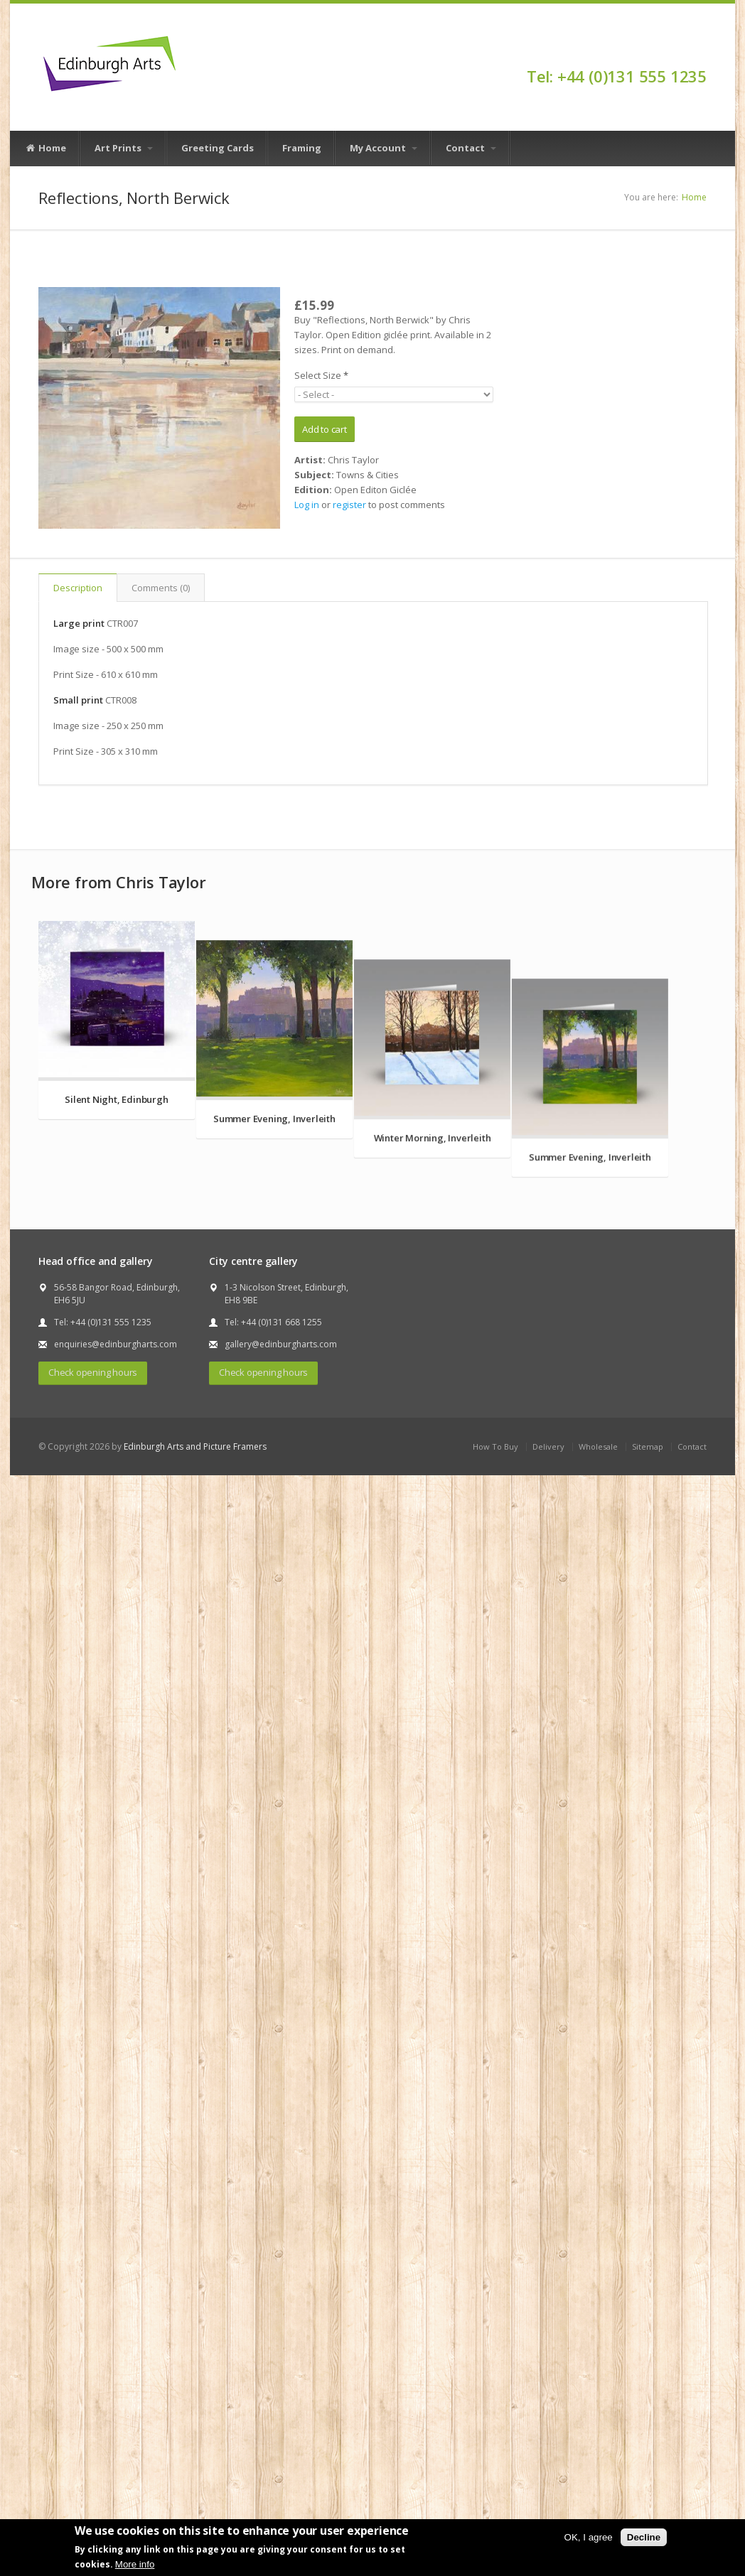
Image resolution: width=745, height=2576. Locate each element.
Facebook (699, 51)
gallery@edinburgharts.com (281, 1732)
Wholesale (598, 1834)
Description (77, 587)
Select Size (321, 375)
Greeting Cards (217, 147)
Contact (471, 147)
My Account (383, 147)
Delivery (548, 1834)
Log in (306, 504)
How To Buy (495, 1834)
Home (45, 148)
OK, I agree (588, 2537)
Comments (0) (161, 587)
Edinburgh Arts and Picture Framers (195, 1834)
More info (135, 2564)
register (349, 504)
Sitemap (647, 1834)
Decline (643, 2537)
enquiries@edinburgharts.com (115, 1732)
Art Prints (124, 147)
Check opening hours (92, 1760)
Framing (301, 147)
